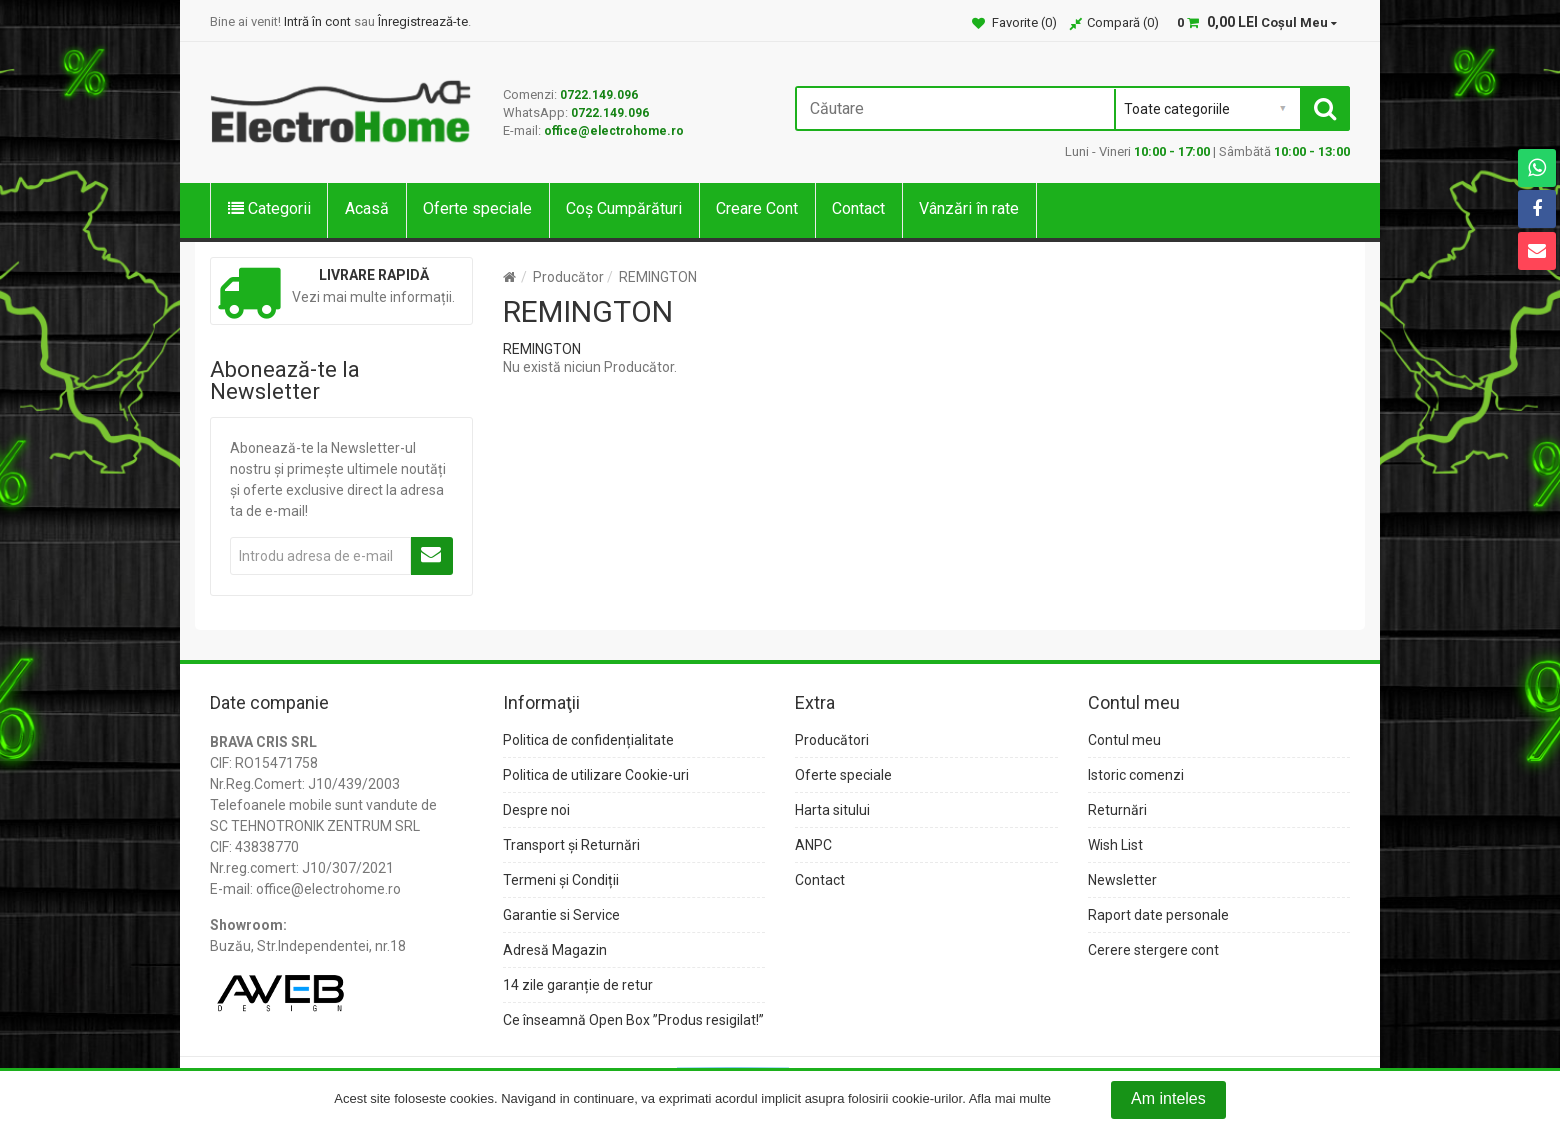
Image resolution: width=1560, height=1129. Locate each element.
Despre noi (536, 810)
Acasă (367, 208)
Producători (832, 740)
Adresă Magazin (555, 950)
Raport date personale (1158, 915)
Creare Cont (757, 208)
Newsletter (1122, 880)
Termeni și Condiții (561, 880)
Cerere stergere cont (1153, 950)
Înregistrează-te (423, 21)
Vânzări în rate (969, 208)
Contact (858, 208)
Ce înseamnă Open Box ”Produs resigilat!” (633, 1020)
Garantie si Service (561, 915)
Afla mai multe (1010, 1099)
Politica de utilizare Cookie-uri (596, 775)
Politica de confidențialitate (588, 740)
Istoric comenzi (1136, 775)
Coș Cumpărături (624, 208)
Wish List (1115, 845)
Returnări (1117, 810)
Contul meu (1124, 740)
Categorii (269, 208)
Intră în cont (317, 21)
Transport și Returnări (571, 845)
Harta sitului (832, 810)
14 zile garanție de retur (578, 985)
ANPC (813, 845)
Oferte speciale (477, 208)
